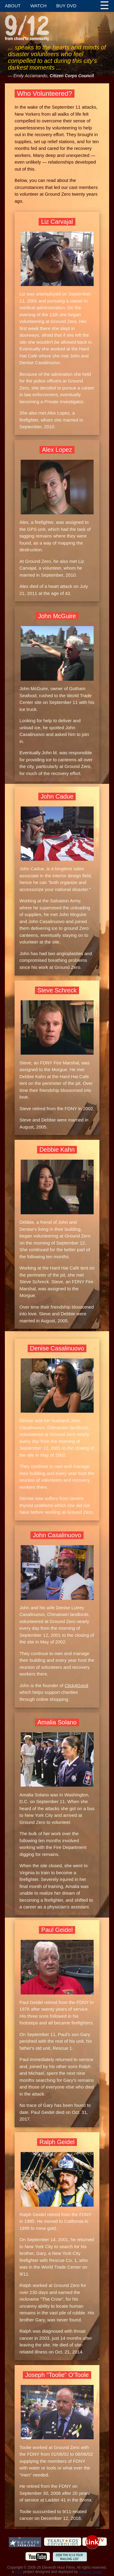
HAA (18, 2572)
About (13, 5)
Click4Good (76, 1685)
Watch (38, 5)
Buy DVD (66, 5)
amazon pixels (90, 2572)
